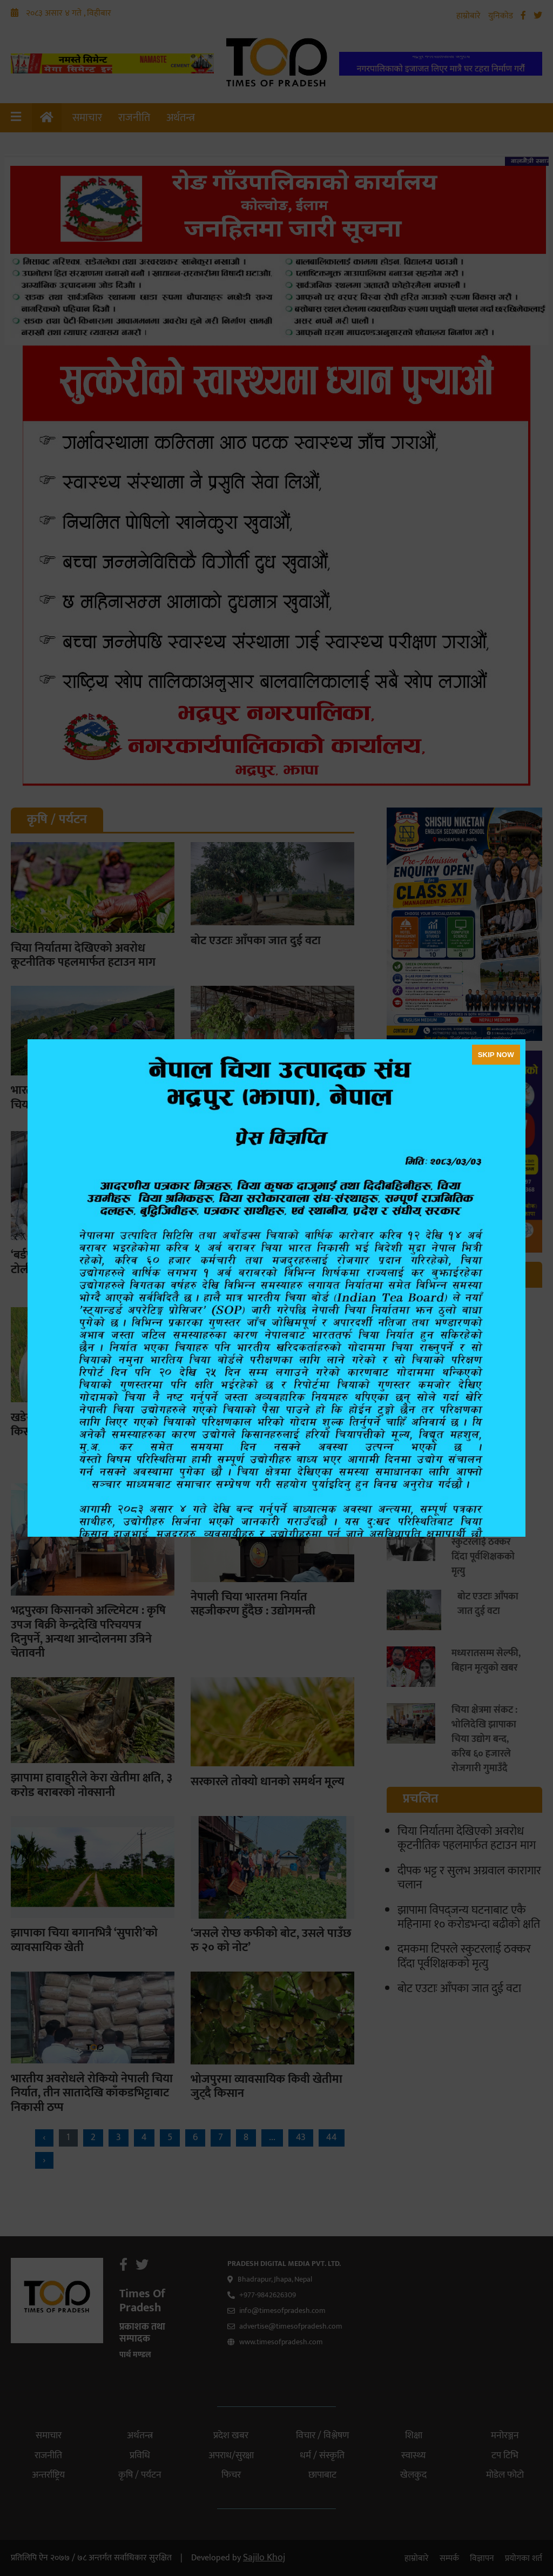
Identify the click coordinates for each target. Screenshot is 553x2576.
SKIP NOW (496, 1055)
